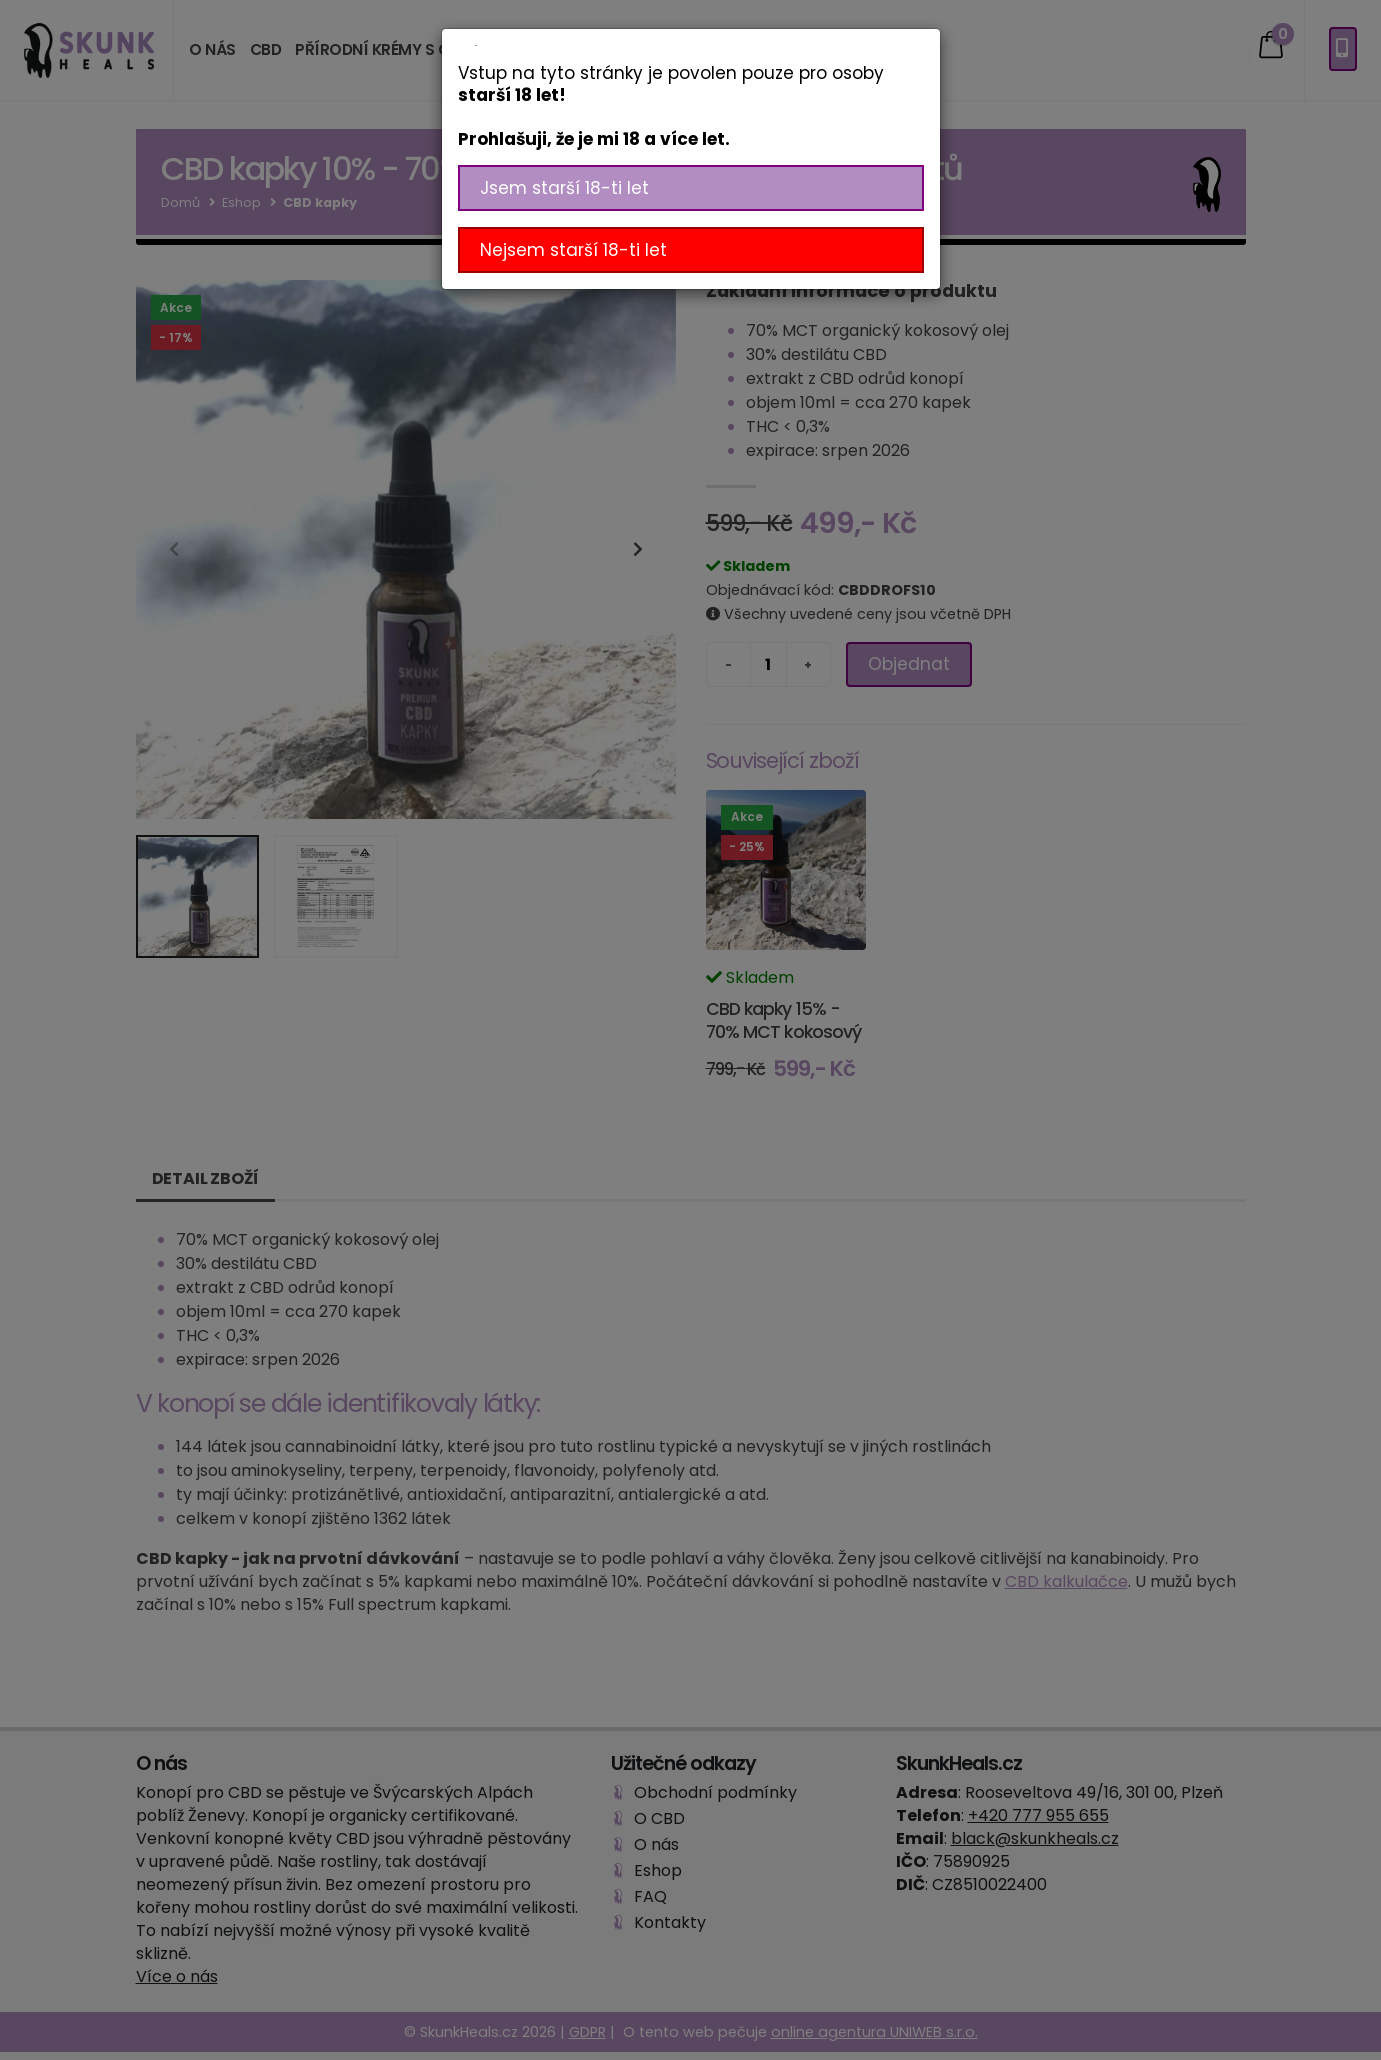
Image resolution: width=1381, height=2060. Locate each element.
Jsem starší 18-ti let (564, 188)
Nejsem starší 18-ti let (573, 250)
